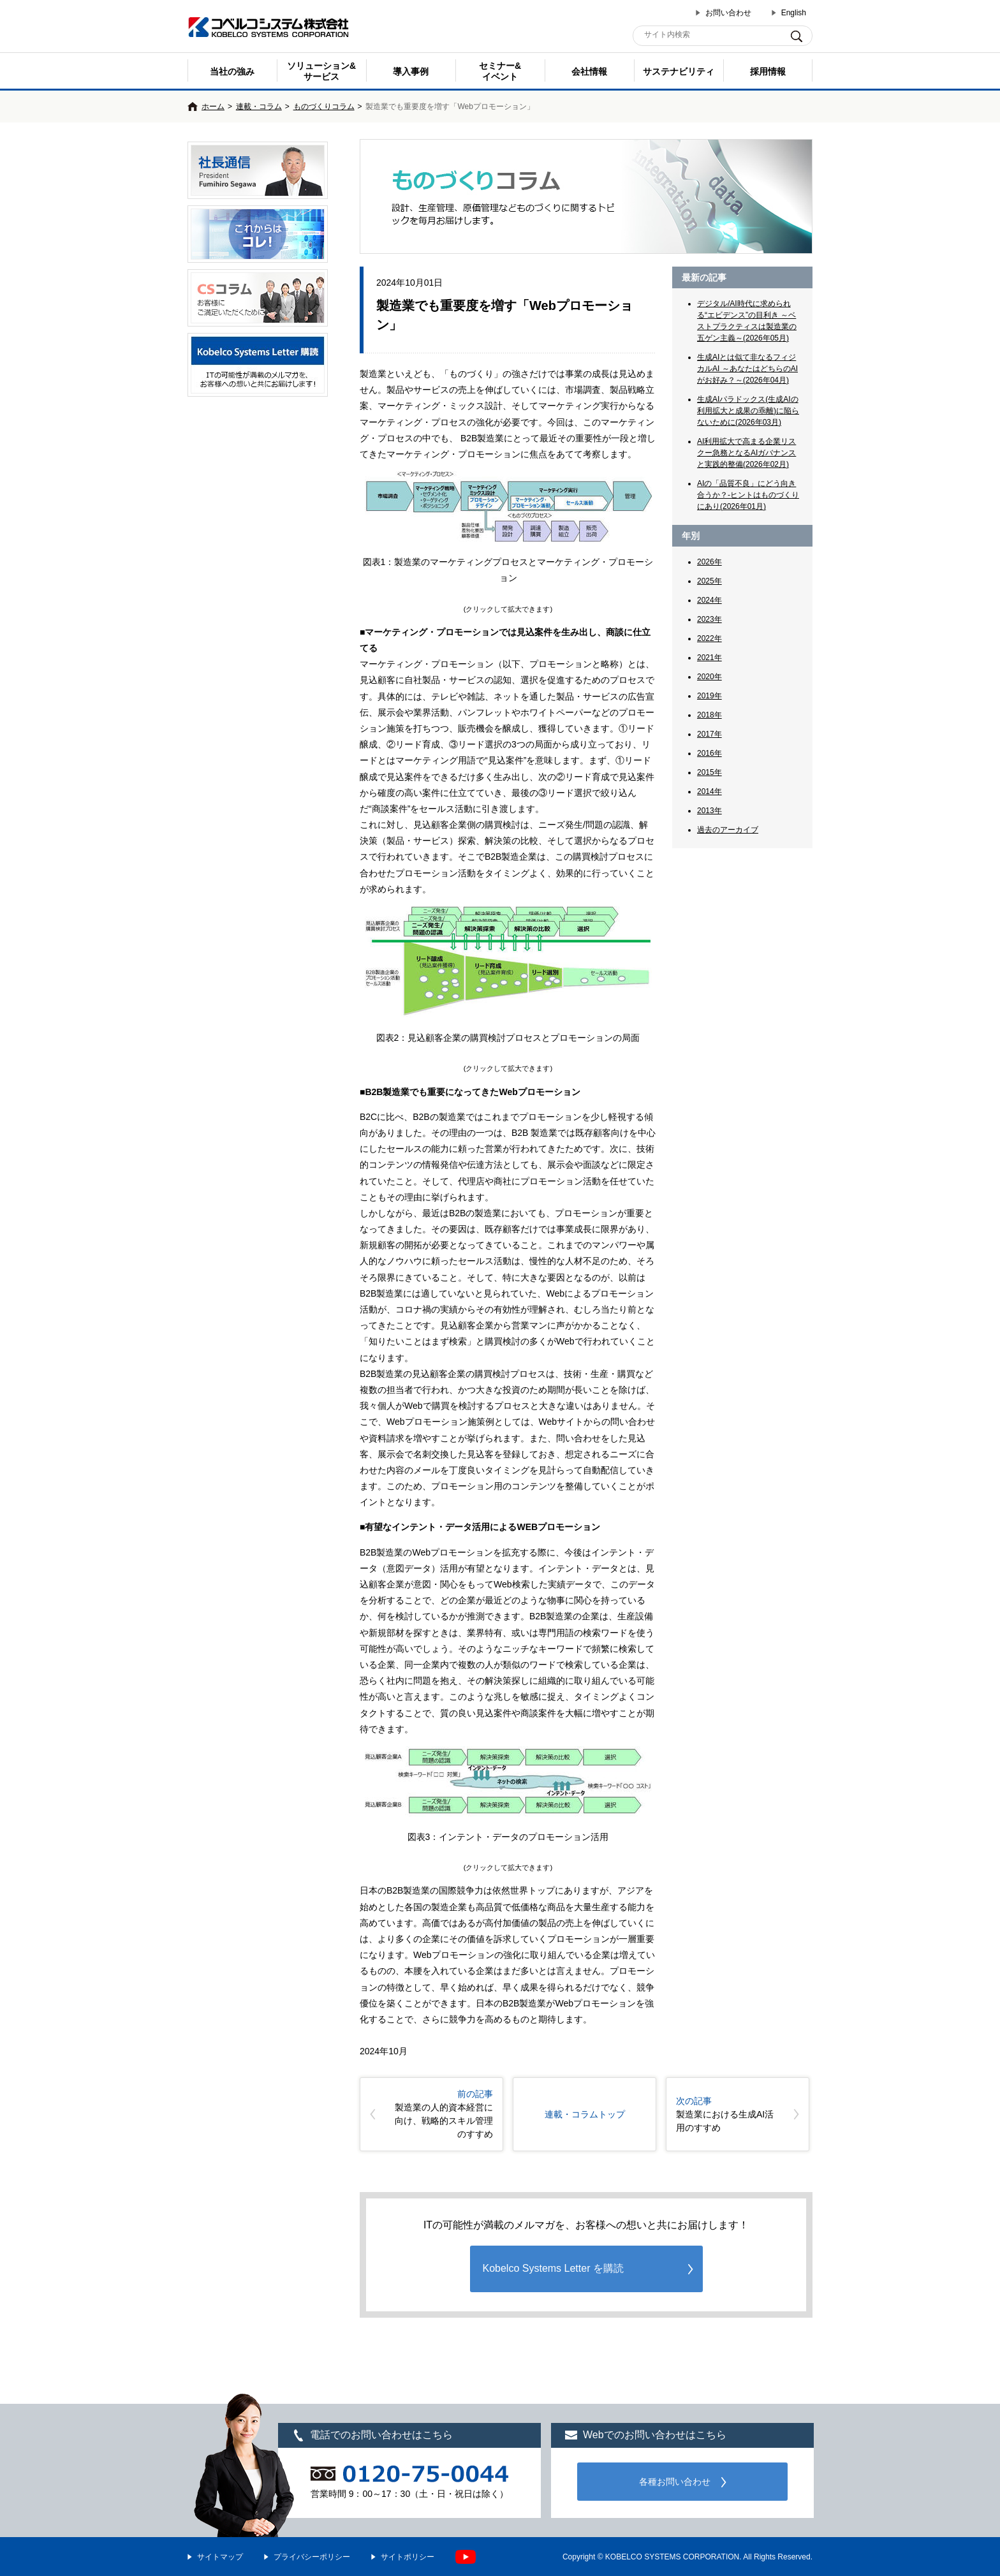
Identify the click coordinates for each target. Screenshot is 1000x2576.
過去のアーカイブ (727, 829)
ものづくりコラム (324, 106)
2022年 (709, 638)
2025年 (709, 581)
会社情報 (589, 71)
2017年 (709, 734)
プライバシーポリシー (312, 2556)
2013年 (709, 810)
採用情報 (768, 71)
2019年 (709, 695)
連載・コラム (259, 106)
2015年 (709, 772)
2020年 (709, 676)
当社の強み (232, 71)
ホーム (213, 106)
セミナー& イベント (500, 71)
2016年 (709, 753)
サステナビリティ (678, 71)
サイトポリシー (407, 2556)
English (793, 12)
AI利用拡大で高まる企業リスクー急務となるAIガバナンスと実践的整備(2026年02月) (746, 453)
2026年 (709, 561)
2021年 (709, 657)
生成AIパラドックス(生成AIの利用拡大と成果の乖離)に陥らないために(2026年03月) (748, 411)
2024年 (709, 600)
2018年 (709, 714)
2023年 (709, 619)
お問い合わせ (728, 12)
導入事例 (411, 71)
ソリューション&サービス (321, 71)
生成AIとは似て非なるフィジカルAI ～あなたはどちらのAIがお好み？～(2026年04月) (747, 369)
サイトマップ (220, 2556)
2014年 (709, 791)
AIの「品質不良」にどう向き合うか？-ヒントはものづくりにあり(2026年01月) (748, 495)
